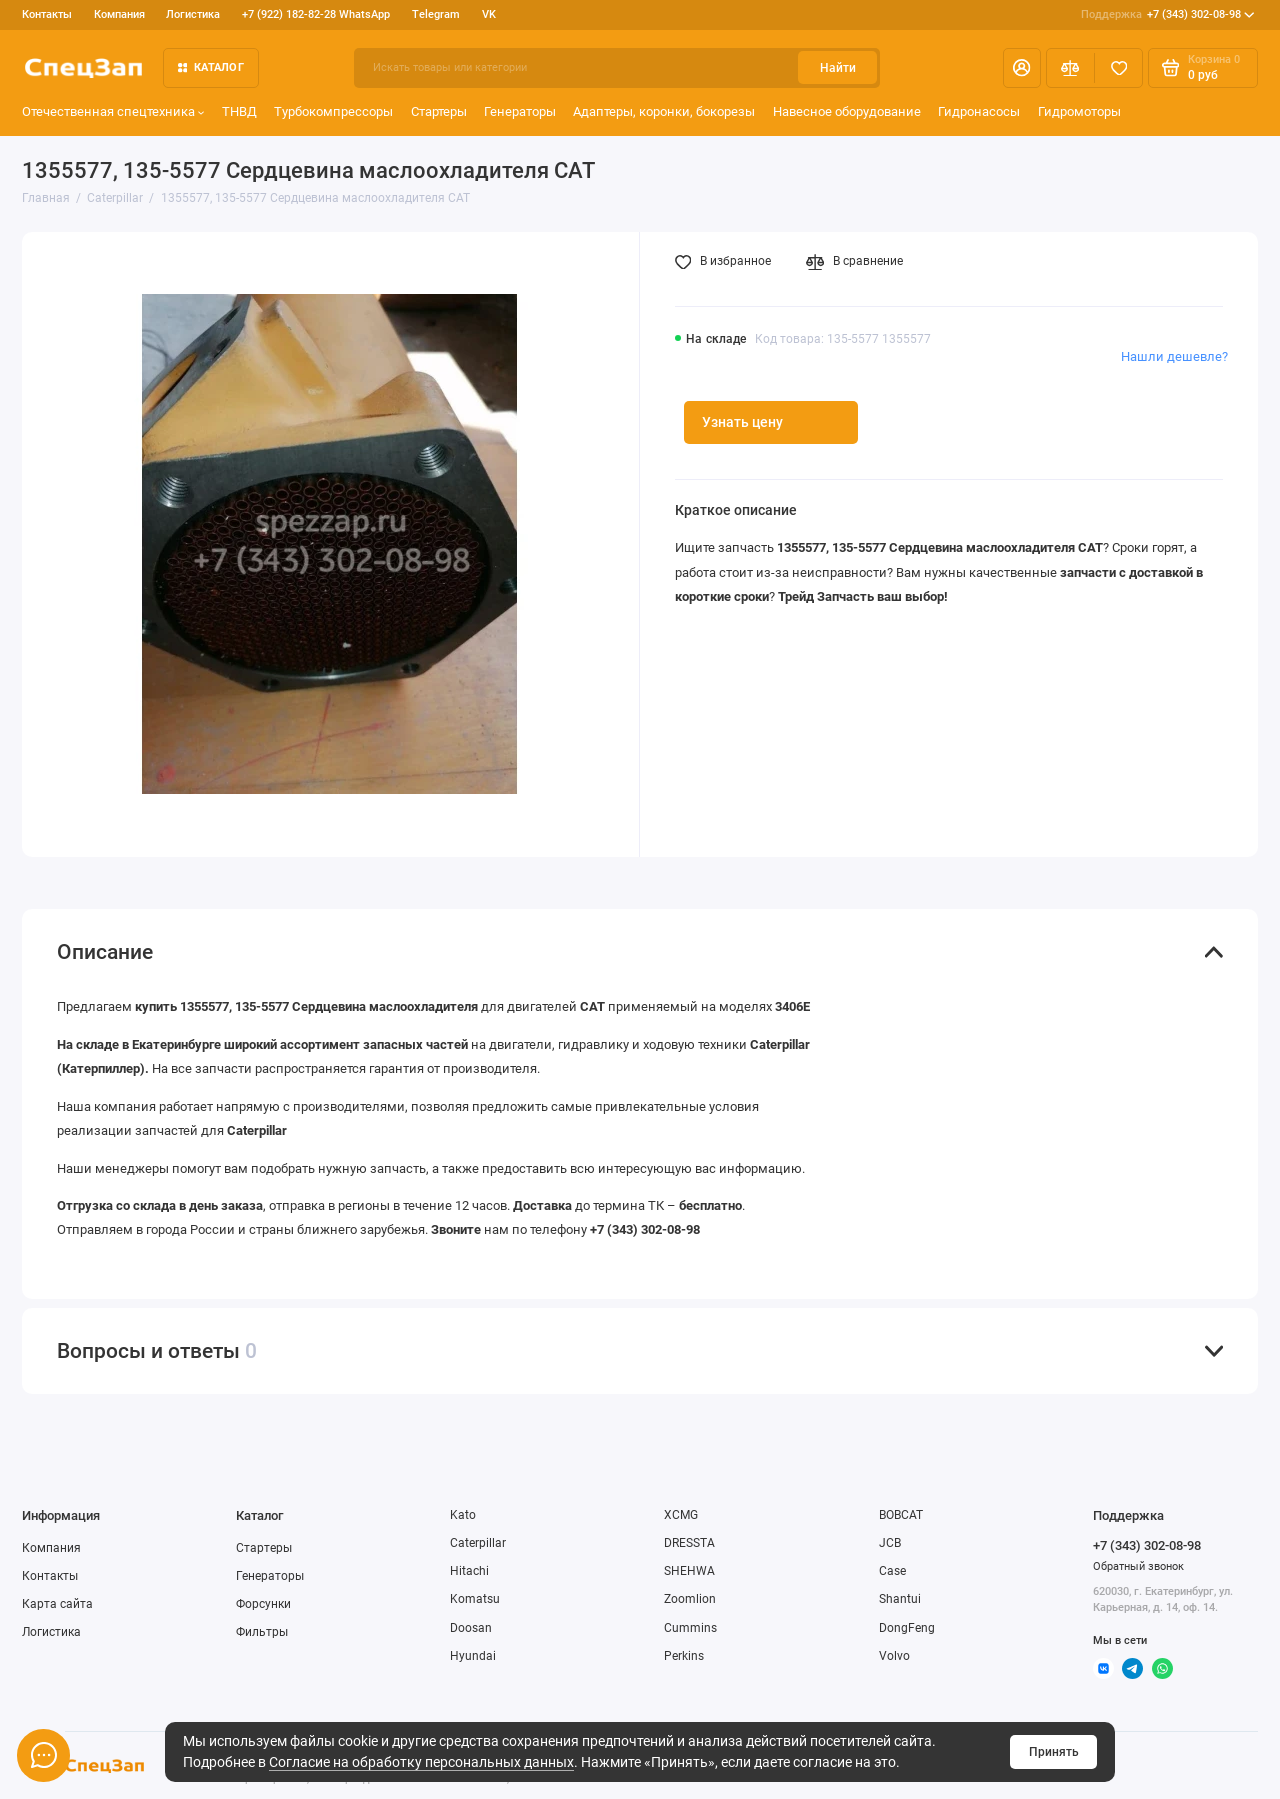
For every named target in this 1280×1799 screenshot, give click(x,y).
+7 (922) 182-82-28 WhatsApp (316, 14)
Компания (119, 14)
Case (892, 1571)
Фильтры (262, 1632)
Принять (1054, 1752)
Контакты (47, 14)
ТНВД (239, 111)
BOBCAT (901, 1515)
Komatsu (475, 1599)
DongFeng (907, 1628)
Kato (463, 1515)
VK (489, 14)
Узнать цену (742, 422)
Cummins (690, 1628)
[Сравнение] (1070, 68)
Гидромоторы (1079, 111)
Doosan (471, 1628)
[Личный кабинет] (1022, 68)
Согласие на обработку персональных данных (421, 1762)
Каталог (211, 67)
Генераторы (520, 111)
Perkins (684, 1656)
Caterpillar (478, 1543)
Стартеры (439, 111)
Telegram (436, 14)
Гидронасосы (979, 111)
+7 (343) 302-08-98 (1168, 15)
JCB (890, 1543)
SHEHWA (689, 1571)
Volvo (894, 1656)
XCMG (681, 1515)
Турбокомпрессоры (333, 111)
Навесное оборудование (847, 111)
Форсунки (263, 1604)
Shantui (900, 1599)
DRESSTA (689, 1543)
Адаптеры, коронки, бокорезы (664, 111)
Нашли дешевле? (1174, 356)
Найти (838, 68)
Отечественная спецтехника (113, 111)
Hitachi (469, 1571)
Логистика (193, 14)
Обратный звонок (1138, 1566)
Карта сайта (57, 1604)
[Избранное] (1118, 68)
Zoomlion (690, 1599)
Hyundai (473, 1656)
